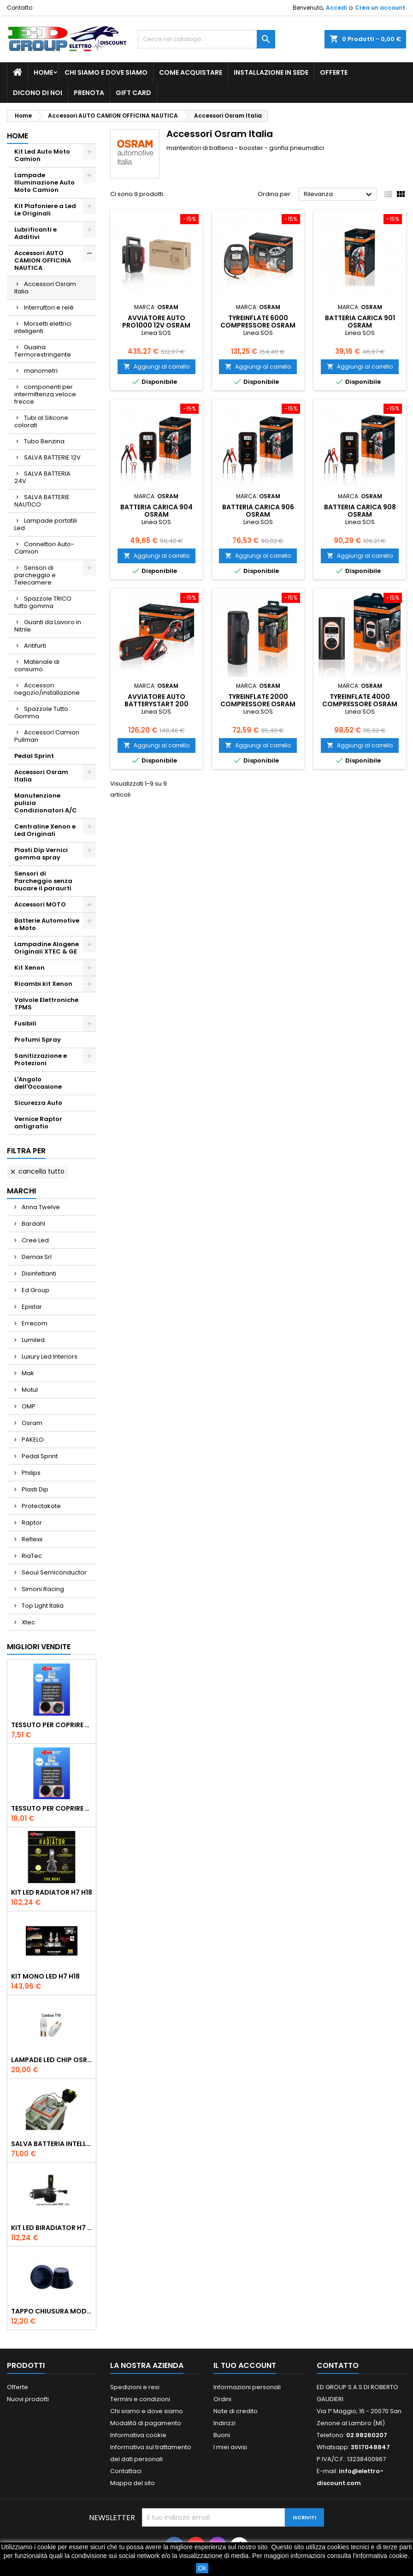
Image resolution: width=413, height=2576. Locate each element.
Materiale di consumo (36, 665)
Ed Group (34, 1290)
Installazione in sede (271, 72)
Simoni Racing (42, 1589)
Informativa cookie (138, 2435)
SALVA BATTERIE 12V (52, 457)
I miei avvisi (230, 2447)
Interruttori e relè (49, 307)
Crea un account (380, 8)
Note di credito (235, 2411)
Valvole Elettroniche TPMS (46, 1004)
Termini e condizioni (140, 2399)
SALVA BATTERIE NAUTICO (42, 501)
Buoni (221, 2435)
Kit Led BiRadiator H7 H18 (51, 2227)
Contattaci (126, 2471)
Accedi (336, 8)
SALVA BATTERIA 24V (42, 477)
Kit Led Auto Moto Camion (42, 155)
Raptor (31, 1522)
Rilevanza (339, 194)
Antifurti (35, 645)
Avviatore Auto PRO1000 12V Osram (156, 321)
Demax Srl (36, 1256)
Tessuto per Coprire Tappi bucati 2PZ (51, 1725)
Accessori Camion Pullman (46, 736)
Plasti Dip (34, 1489)
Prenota (89, 92)
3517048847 (370, 2447)
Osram (31, 1423)
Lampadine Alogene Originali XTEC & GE (46, 948)
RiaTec (31, 1555)
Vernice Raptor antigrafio (38, 1123)
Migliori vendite (39, 1646)
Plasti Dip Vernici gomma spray (41, 854)
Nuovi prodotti (28, 2399)
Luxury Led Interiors (48, 1356)
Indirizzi (224, 2423)
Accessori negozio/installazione (47, 689)
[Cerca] (207, 39)
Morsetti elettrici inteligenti (42, 327)
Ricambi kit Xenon (43, 983)
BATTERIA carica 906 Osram (258, 510)
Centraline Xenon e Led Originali (45, 830)
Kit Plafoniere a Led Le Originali (45, 210)
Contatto (19, 8)
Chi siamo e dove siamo (106, 72)
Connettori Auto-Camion (44, 548)
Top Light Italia (42, 1605)
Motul (29, 1389)
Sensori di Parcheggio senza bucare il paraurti (43, 881)
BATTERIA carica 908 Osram (360, 510)
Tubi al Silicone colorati (41, 421)
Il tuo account (244, 2365)
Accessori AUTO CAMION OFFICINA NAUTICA (42, 260)
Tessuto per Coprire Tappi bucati (51, 1808)
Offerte (334, 72)
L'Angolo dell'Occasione (38, 1083)
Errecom (33, 1323)
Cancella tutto (37, 1171)
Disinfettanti (38, 1273)
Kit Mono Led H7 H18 (45, 1976)
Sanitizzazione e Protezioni (40, 1059)
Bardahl (32, 1223)
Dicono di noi (37, 92)
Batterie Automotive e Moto (46, 924)
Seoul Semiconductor (53, 1572)
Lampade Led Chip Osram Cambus (51, 2059)
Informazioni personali (247, 2387)
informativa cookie (382, 2555)
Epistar (31, 1306)
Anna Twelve (40, 1207)
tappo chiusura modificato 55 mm (51, 2311)
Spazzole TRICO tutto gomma (42, 602)
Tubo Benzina (44, 441)
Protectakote (40, 1506)
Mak (27, 1373)
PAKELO (32, 1439)
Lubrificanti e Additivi (35, 233)
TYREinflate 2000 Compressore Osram (257, 700)
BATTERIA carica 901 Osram (360, 321)
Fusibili (25, 1023)
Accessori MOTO (40, 904)
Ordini (222, 2399)
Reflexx (31, 1539)
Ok (202, 2568)
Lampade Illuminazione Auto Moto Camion (44, 182)
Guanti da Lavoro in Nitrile (47, 626)
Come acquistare (190, 72)
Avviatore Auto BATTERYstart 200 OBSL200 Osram (156, 704)
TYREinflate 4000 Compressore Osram (359, 700)
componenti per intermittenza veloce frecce (45, 394)
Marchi (21, 1191)
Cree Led (34, 1240)
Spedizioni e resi (134, 2387)
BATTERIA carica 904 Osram (156, 510)
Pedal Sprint (34, 755)
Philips (30, 1472)
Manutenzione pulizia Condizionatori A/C (45, 803)
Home (43, 72)
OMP (27, 1406)
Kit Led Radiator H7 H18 (51, 1892)
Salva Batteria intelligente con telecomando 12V (51, 2143)
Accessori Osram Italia (45, 288)
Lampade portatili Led (45, 524)
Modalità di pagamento (145, 2423)
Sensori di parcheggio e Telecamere (35, 575)
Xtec (27, 1622)
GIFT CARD (133, 92)
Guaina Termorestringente (42, 351)
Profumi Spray (37, 1039)
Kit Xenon (29, 967)
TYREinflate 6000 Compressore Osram (257, 321)
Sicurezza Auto (38, 1102)
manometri (41, 370)
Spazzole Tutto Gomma (41, 712)
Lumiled (32, 1340)
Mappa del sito (132, 2483)
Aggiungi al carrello (156, 366)
